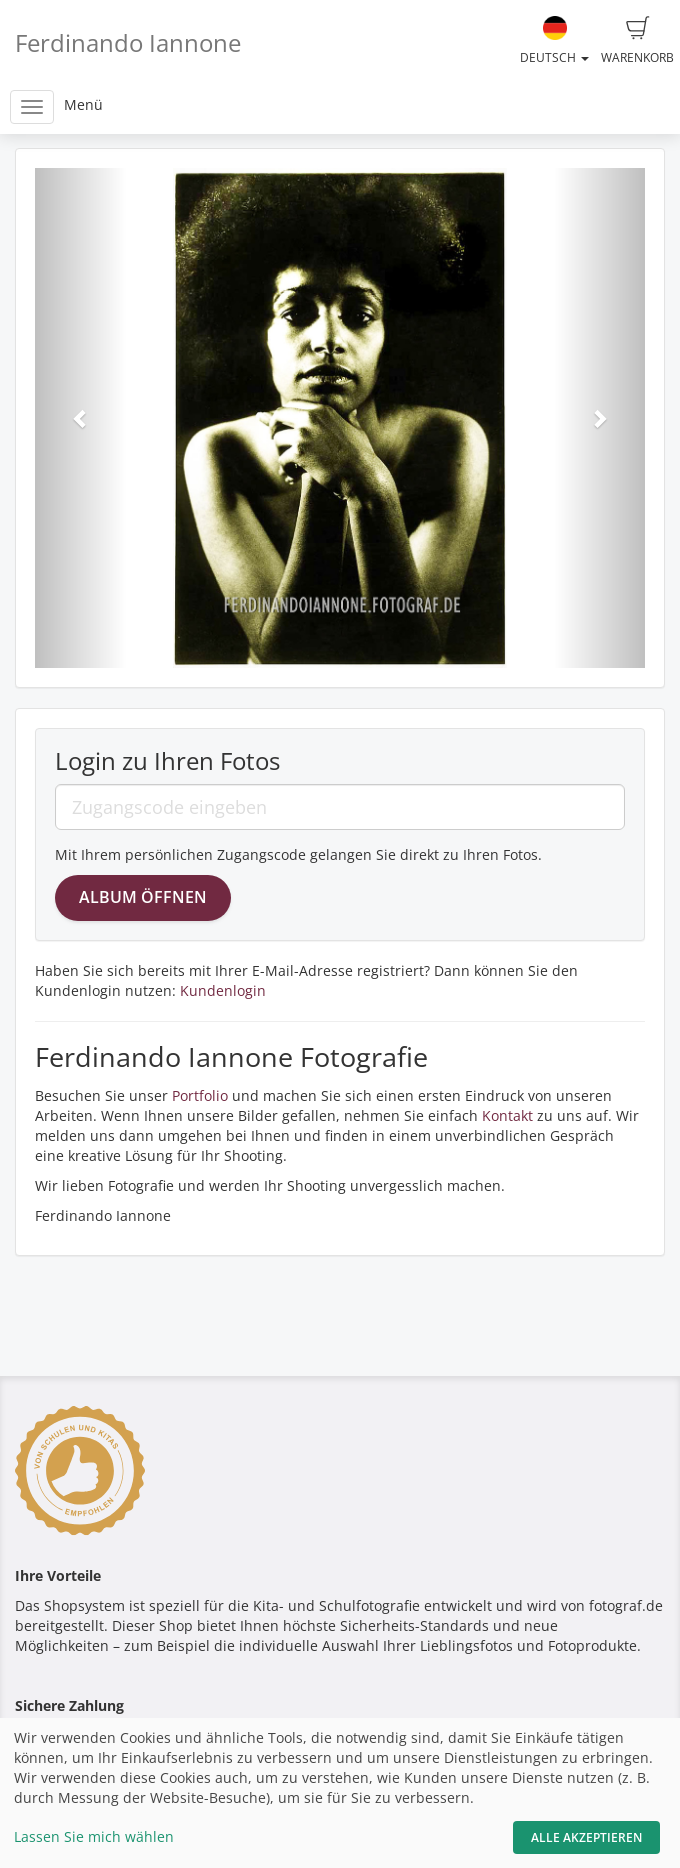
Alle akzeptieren (586, 1837)
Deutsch (554, 41)
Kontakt (507, 1115)
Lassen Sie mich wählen (94, 1836)
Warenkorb (637, 41)
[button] (81, 418)
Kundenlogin (223, 990)
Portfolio (200, 1095)
